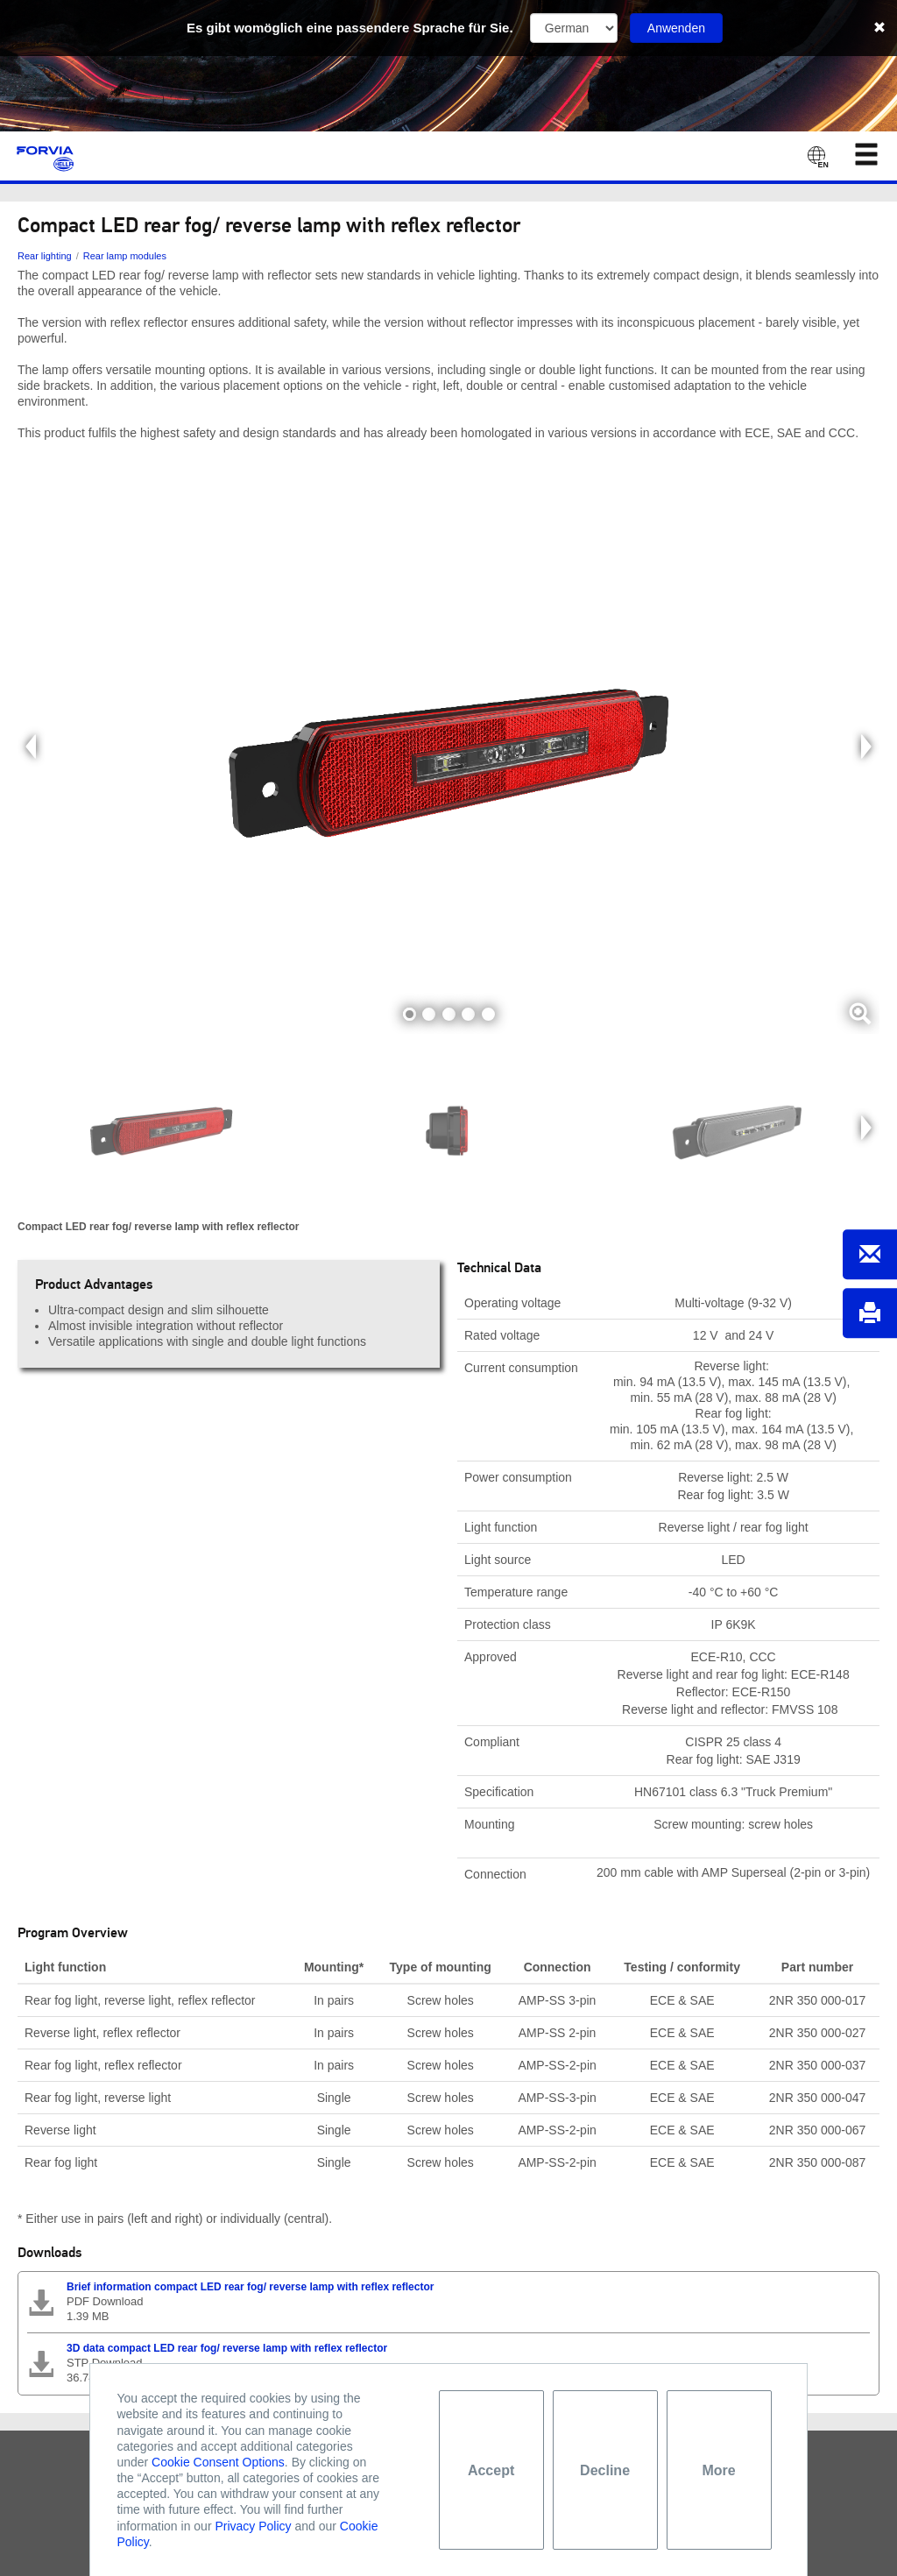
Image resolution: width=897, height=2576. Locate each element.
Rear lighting (45, 256)
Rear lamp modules (124, 256)
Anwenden (676, 28)
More (718, 2470)
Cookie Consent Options (218, 2462)
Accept (491, 2470)
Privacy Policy (253, 2526)
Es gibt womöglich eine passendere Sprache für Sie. (350, 27)
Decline (605, 2470)
